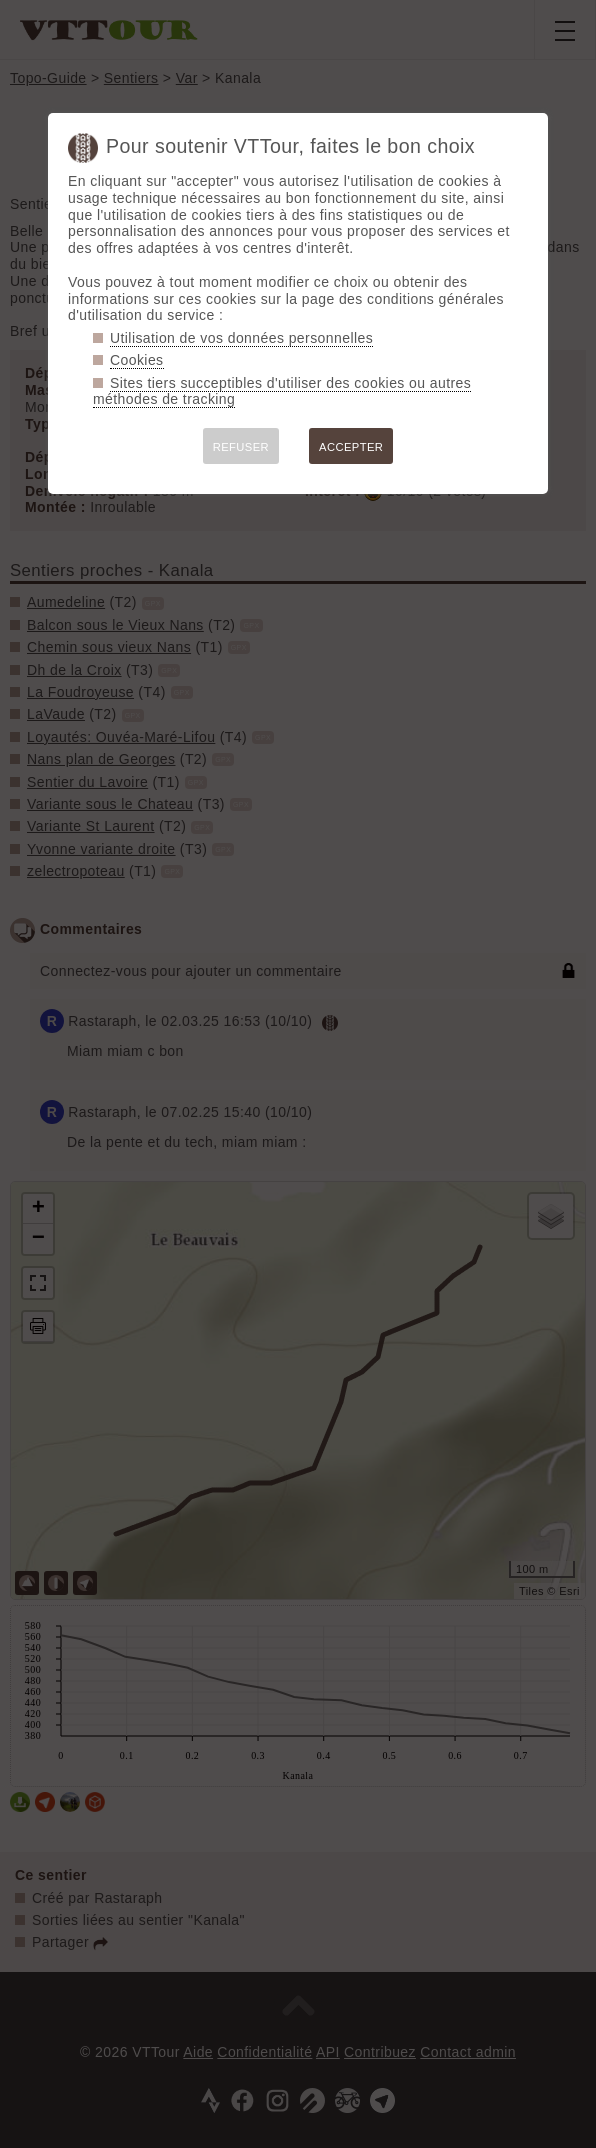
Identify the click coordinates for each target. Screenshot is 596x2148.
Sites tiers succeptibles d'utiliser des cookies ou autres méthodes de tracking (282, 391)
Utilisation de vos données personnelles (241, 338)
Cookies (137, 360)
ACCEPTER (351, 447)
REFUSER (241, 447)
